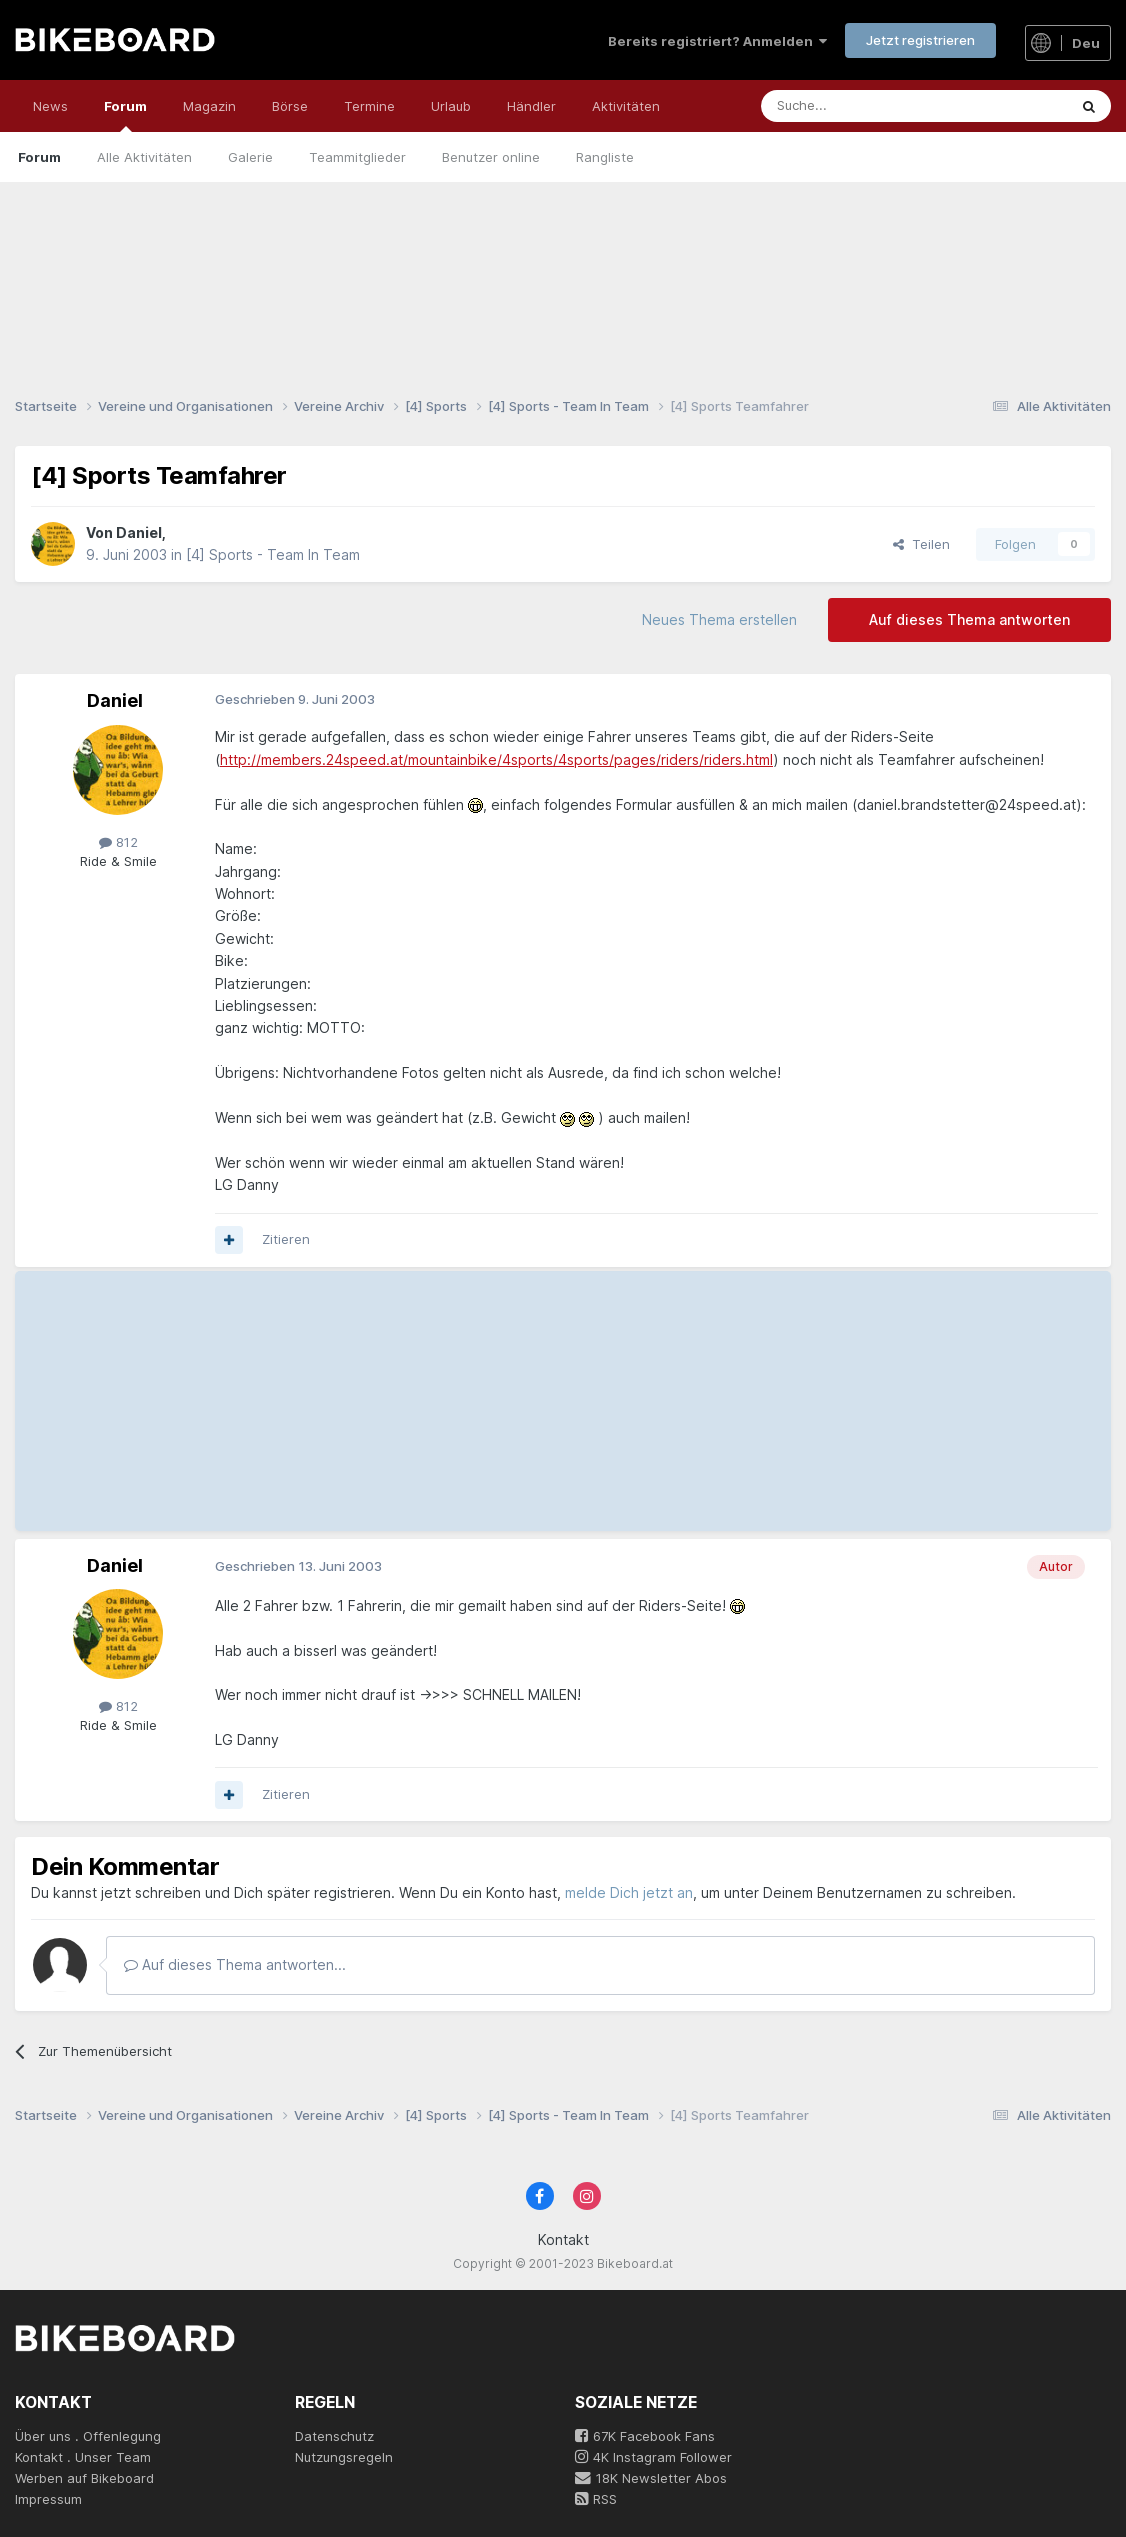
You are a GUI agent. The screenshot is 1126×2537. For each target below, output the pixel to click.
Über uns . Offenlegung (88, 2436)
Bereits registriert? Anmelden (717, 41)
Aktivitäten (626, 106)
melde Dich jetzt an (629, 1892)
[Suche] (869, 106)
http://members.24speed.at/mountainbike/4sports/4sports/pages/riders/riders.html (496, 759)
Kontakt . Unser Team (83, 2457)
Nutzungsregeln (344, 2457)
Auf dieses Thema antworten (969, 619)
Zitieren (286, 1239)
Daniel (139, 532)
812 (118, 842)
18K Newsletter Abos (651, 2478)
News (50, 106)
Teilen (921, 544)
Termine (369, 106)
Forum (125, 115)
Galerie (250, 157)
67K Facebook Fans (645, 2436)
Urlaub (451, 106)
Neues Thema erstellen (719, 619)
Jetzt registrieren (920, 40)
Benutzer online (491, 157)
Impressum (48, 2499)
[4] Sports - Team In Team (273, 554)
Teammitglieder (357, 157)
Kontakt (563, 2239)
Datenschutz (334, 2436)
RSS (596, 2499)
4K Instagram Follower (653, 2457)
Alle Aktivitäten (144, 157)
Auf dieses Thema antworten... (235, 1964)
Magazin (209, 106)
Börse (290, 106)
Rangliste (605, 157)
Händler (531, 106)
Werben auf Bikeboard (84, 2478)
